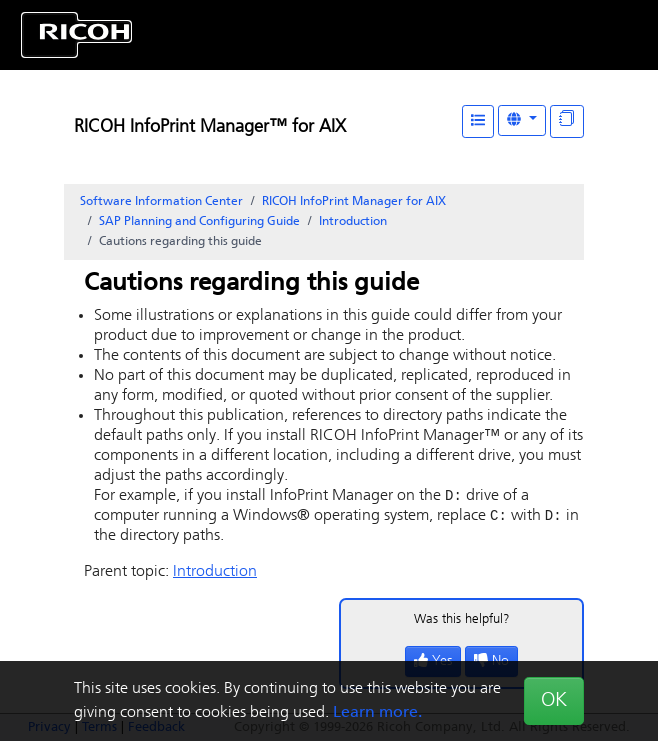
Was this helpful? (462, 621)
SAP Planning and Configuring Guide (199, 222)
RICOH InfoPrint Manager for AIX (354, 202)
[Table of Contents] (478, 121)
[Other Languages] (522, 120)
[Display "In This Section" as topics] (567, 121)
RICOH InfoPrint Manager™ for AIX (210, 127)
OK (554, 701)
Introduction (353, 222)
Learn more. (377, 713)
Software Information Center (161, 202)
